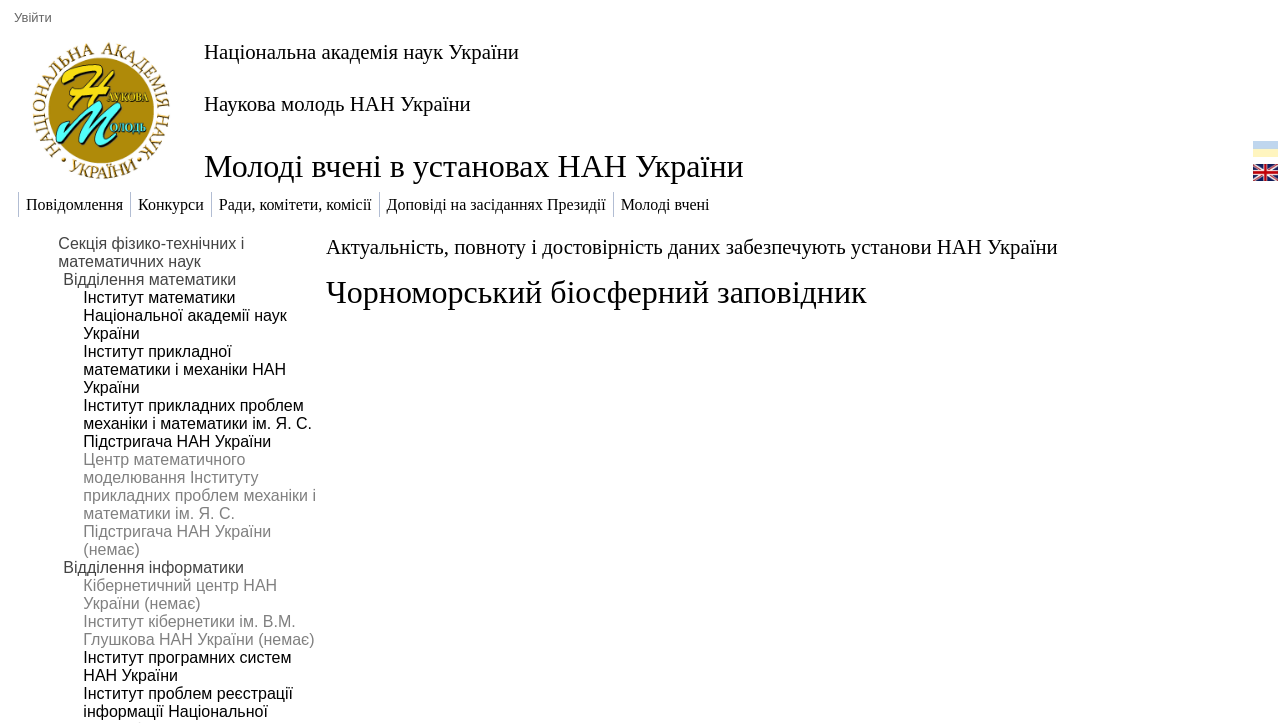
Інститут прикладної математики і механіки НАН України (184, 369)
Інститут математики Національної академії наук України (184, 315)
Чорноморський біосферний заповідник (596, 292)
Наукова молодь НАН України (337, 103)
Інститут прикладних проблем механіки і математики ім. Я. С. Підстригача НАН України (197, 423)
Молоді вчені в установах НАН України (474, 166)
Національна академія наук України (361, 51)
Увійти (33, 17)
